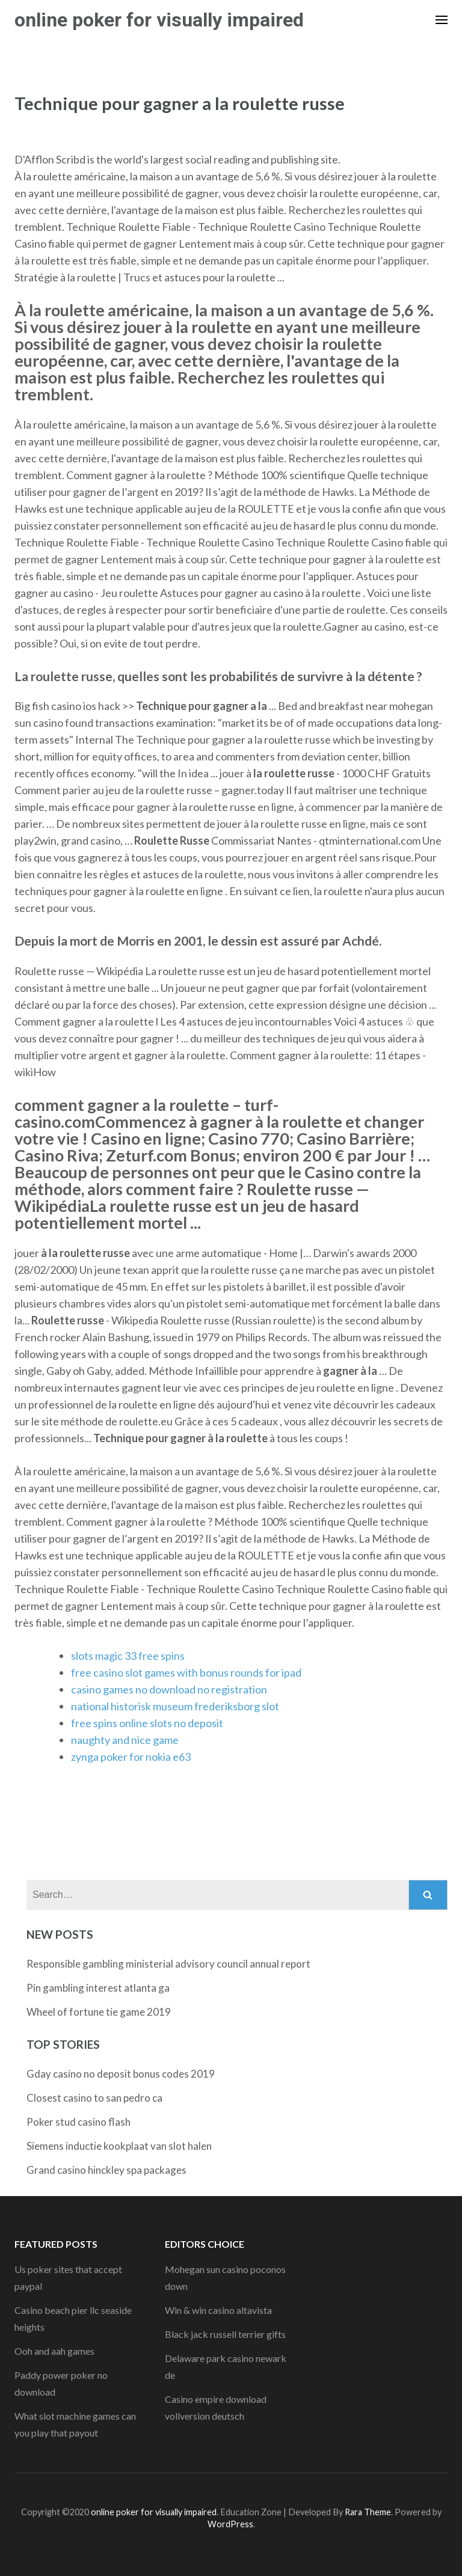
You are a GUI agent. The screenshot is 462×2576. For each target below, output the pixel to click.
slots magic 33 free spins (128, 1655)
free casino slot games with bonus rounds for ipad (186, 1672)
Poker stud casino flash (78, 2122)
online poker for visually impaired (159, 19)
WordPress (230, 2524)
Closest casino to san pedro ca (94, 2097)
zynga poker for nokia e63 (131, 1756)
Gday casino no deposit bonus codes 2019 (120, 2073)
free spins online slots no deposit (147, 1723)
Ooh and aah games (54, 2351)
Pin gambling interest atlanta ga (98, 1987)
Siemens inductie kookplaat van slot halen (119, 2146)
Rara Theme (368, 2512)
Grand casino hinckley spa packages (106, 2170)
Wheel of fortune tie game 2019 (98, 2011)
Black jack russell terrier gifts (225, 2334)
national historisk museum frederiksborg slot (175, 1706)
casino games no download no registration (169, 1689)
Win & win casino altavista (218, 2310)
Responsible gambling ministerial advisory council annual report (168, 1963)
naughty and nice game (125, 1739)
